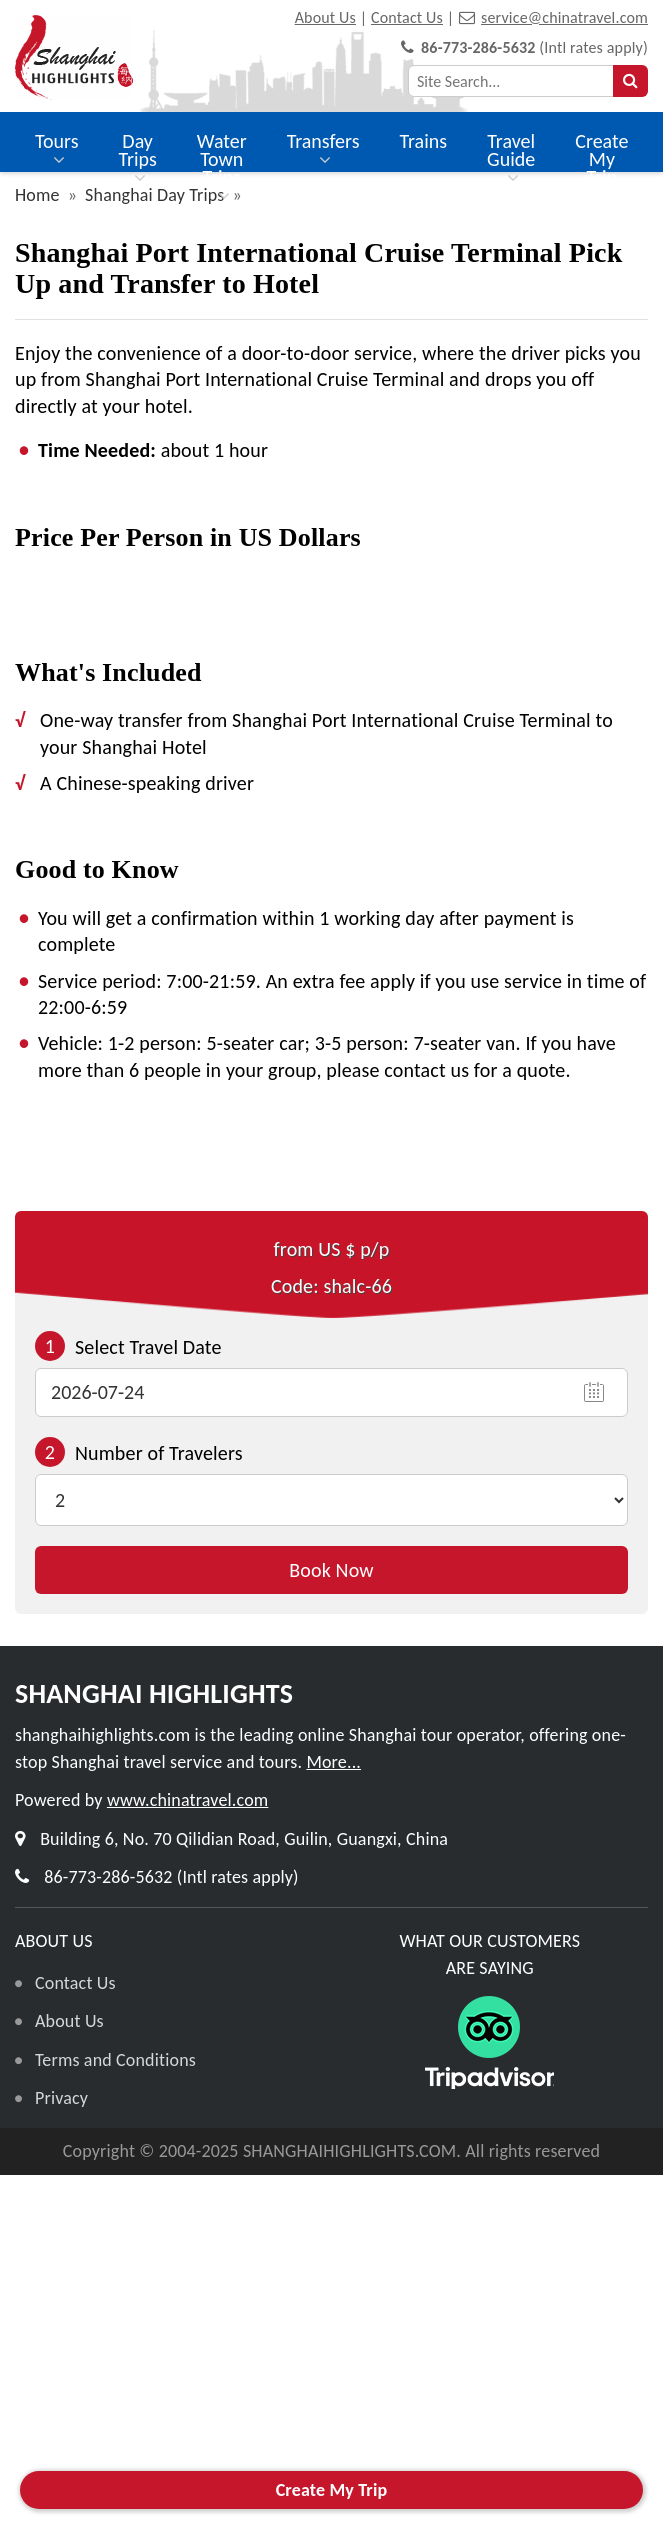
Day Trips (137, 159)
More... (333, 1762)
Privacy (61, 2098)
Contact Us (407, 17)
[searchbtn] (630, 81)
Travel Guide (511, 159)
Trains (424, 141)
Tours (56, 150)
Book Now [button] (331, 1570)
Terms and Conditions (115, 2060)
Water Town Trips (222, 168)
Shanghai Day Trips (155, 195)
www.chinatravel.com (187, 1800)
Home (37, 195)
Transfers (323, 150)
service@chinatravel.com (564, 17)
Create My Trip (601, 159)
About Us (325, 17)
